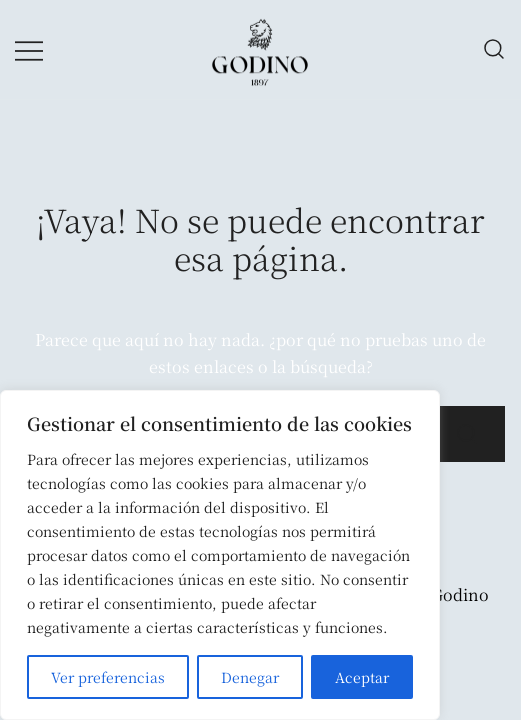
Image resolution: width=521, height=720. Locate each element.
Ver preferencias (108, 677)
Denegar (250, 677)
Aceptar (362, 677)
